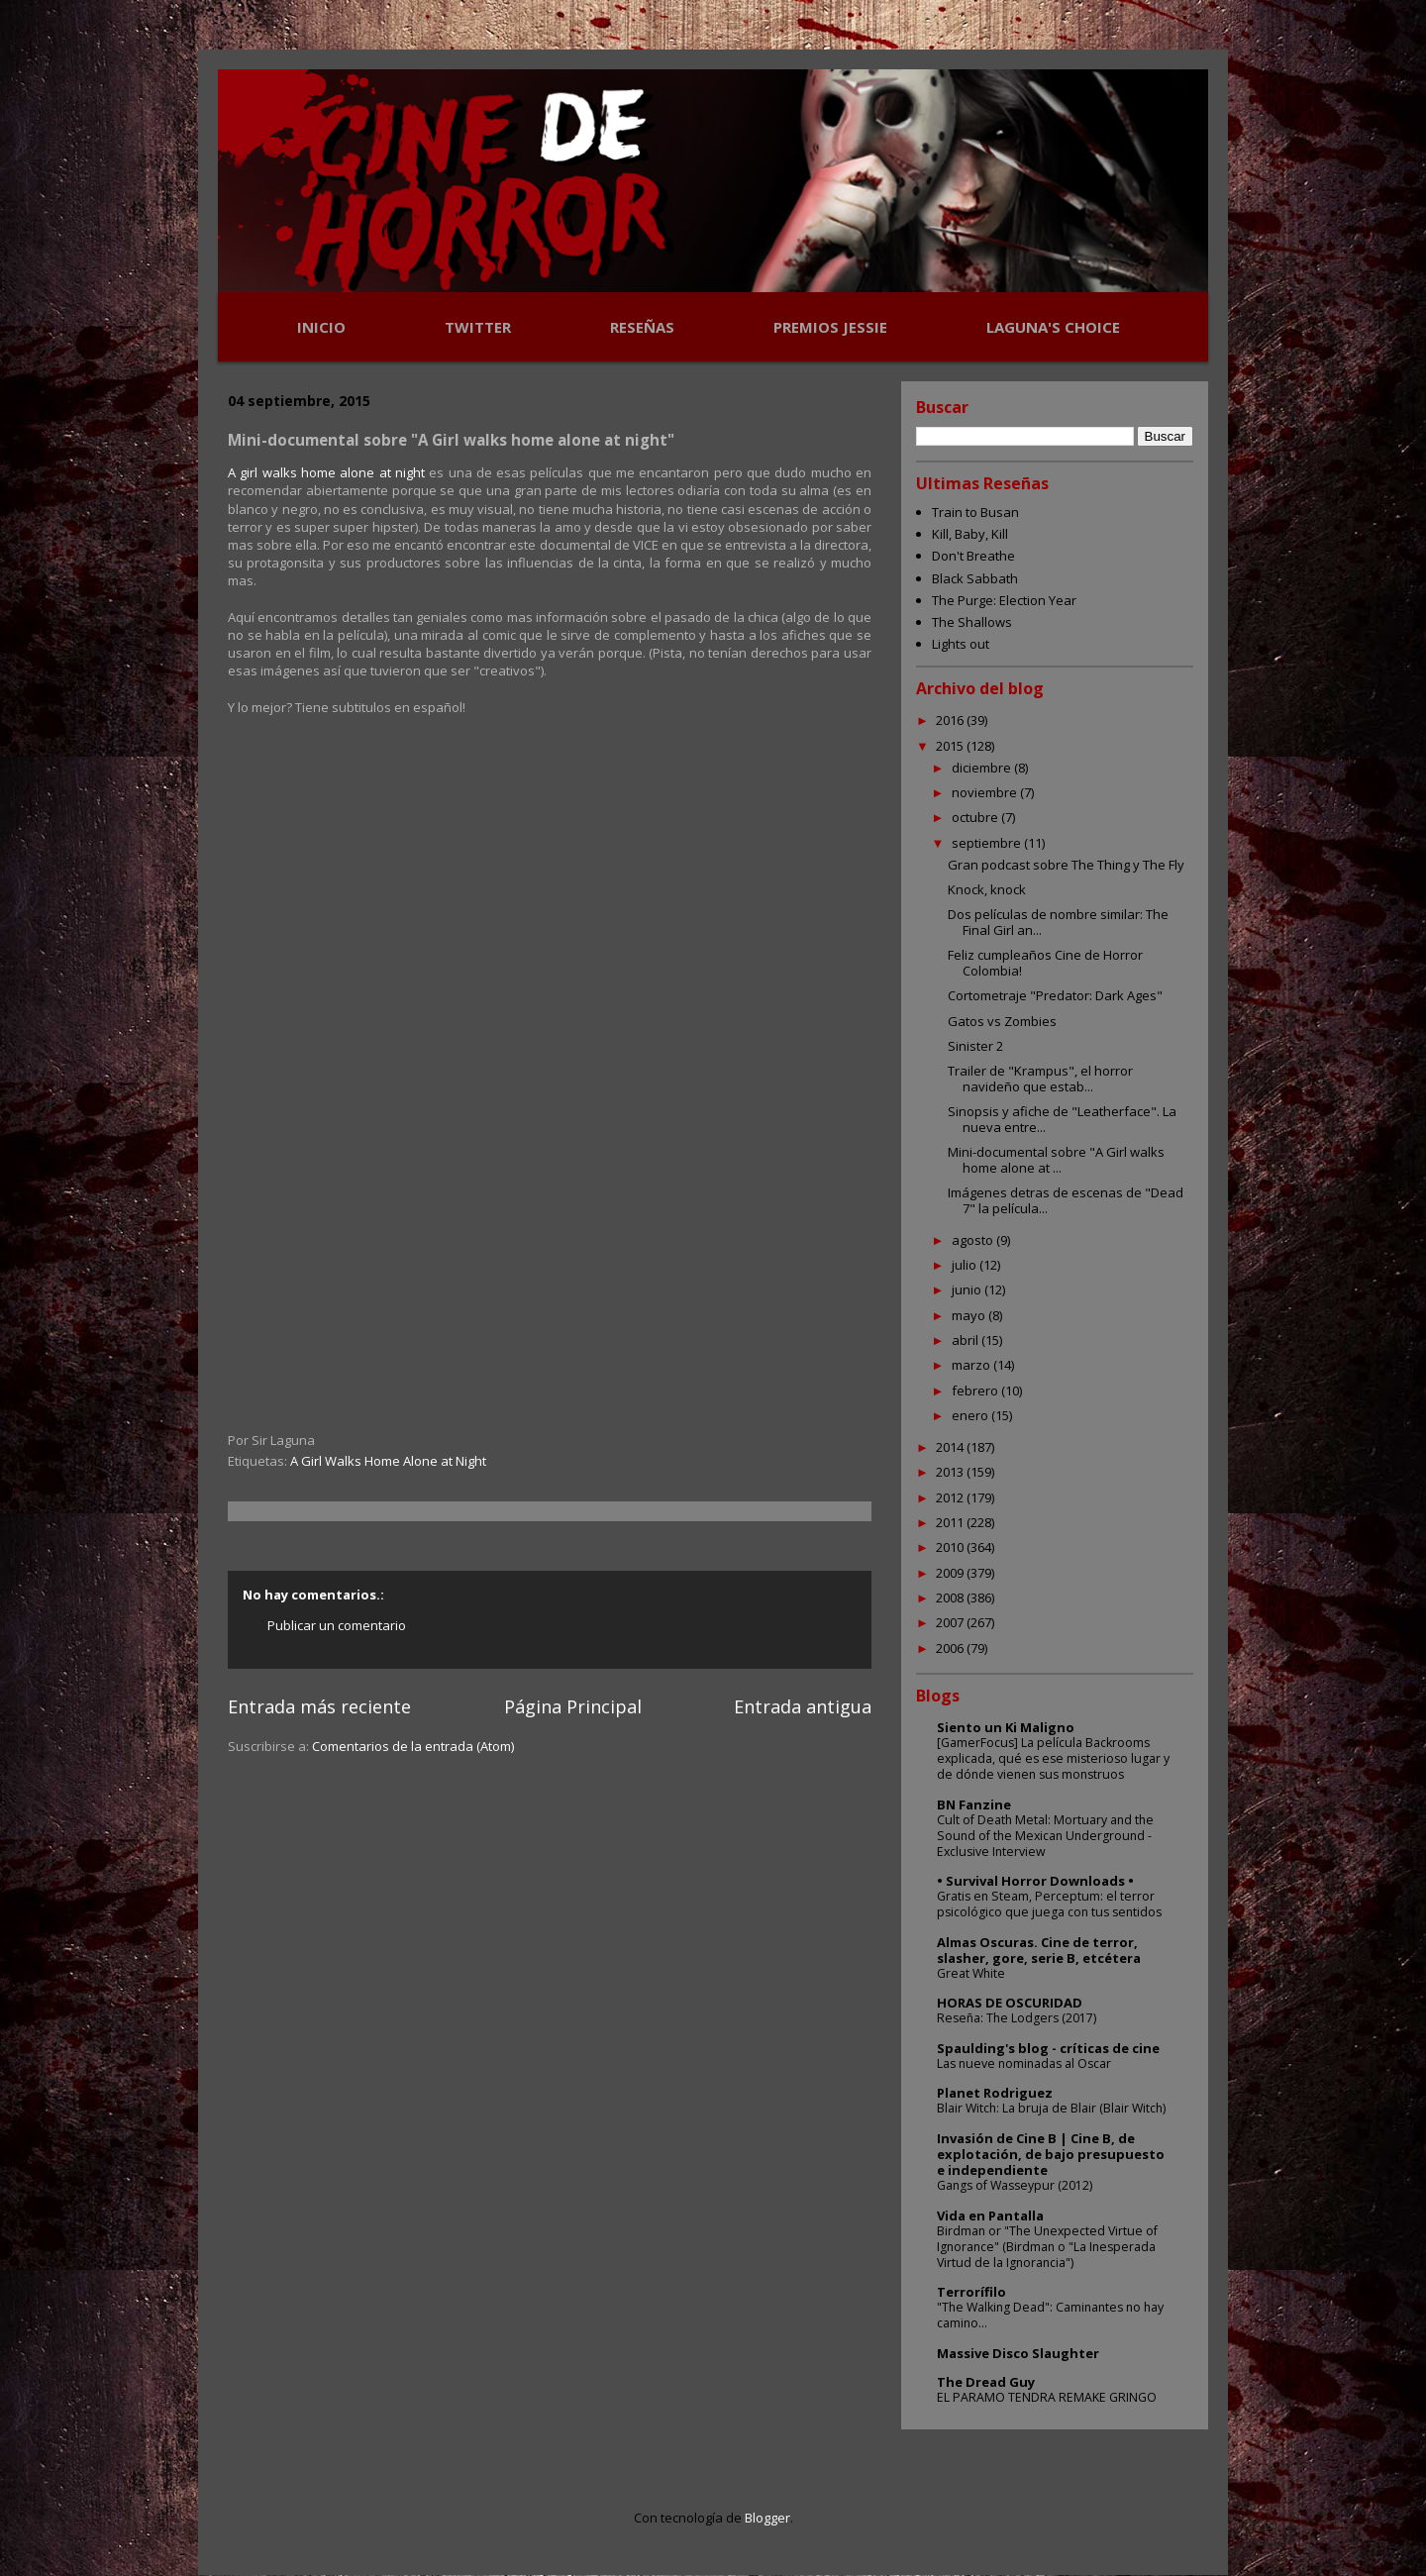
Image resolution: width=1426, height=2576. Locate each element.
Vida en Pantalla (990, 2215)
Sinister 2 (975, 1046)
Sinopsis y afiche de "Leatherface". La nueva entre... (1062, 1119)
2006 (951, 1648)
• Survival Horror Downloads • (1035, 1881)
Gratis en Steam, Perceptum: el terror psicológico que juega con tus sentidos (1049, 1904)
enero (971, 1415)
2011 (951, 1522)
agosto (974, 1240)
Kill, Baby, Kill (970, 534)
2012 (951, 1497)
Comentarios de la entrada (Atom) (413, 1746)
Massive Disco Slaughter (1018, 2353)
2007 (951, 1622)
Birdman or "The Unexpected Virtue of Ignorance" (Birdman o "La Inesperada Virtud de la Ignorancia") (1047, 2246)
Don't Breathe (973, 556)
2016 (951, 720)
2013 (951, 1472)
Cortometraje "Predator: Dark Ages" (1055, 995)
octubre (976, 817)
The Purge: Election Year (1004, 600)
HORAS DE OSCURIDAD (1009, 2002)
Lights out (960, 644)
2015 (951, 746)
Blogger (767, 2517)
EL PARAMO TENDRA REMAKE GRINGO (1047, 2397)
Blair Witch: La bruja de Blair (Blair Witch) (1051, 2108)
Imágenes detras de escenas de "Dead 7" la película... (1065, 1200)
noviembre (986, 792)
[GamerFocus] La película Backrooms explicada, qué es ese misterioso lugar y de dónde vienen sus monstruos (1053, 1758)
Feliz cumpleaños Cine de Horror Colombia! (1045, 962)
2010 (951, 1547)
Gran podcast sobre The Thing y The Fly (1066, 865)
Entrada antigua (802, 1706)
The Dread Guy (986, 2382)
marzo (972, 1365)
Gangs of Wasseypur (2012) (1014, 2185)
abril (966, 1340)
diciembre (983, 767)
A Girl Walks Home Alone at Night (388, 1461)
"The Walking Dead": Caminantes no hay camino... (1050, 2315)
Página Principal (573, 1706)
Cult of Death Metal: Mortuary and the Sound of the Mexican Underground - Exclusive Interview (1045, 1835)
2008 (951, 1597)
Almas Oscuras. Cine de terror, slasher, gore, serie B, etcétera (1039, 1950)
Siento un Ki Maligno (1005, 1727)
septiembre (988, 843)
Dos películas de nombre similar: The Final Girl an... (1058, 922)
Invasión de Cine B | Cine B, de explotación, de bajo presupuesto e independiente (1051, 2154)
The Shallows (972, 622)
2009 (951, 1573)
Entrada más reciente (319, 1706)
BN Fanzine (974, 1804)
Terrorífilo (971, 2292)
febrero (976, 1390)
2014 (951, 1447)
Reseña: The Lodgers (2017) (1016, 2017)
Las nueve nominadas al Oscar (1024, 2063)
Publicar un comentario (336, 1625)
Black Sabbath (975, 578)
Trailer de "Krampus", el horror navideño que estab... (1040, 1078)
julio (965, 1265)
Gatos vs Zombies (1002, 1021)
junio (968, 1289)
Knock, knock (987, 889)
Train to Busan (975, 512)
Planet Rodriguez (995, 2093)
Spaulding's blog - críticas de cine (1048, 2048)
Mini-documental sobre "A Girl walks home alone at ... (1056, 1160)
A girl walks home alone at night (326, 472)
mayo (970, 1315)
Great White (971, 1973)
